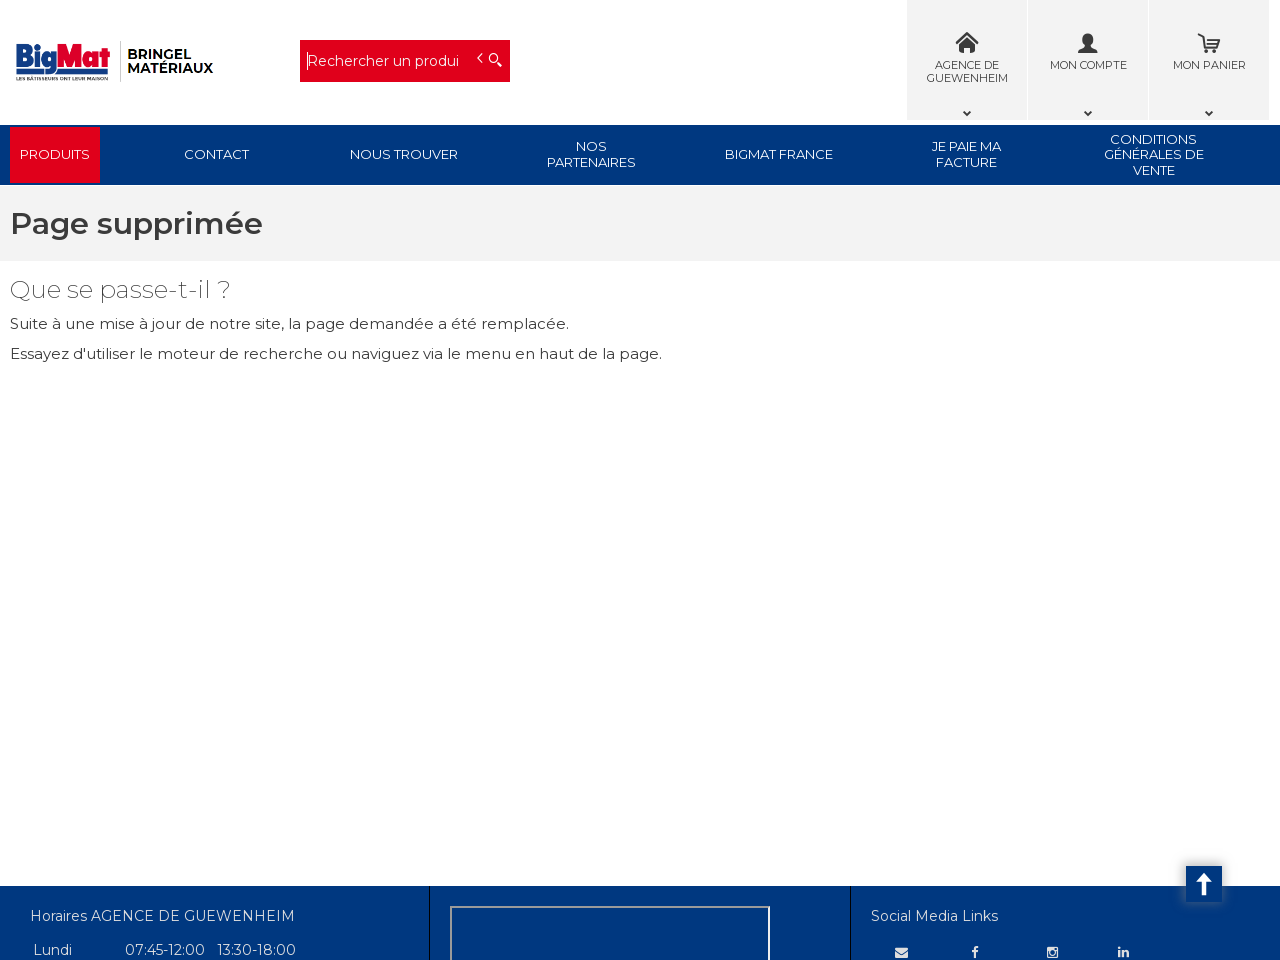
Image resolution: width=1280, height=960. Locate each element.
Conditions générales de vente (1154, 154)
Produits (55, 154)
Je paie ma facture (966, 154)
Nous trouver (404, 154)
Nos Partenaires (591, 154)
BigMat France (779, 154)
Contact (216, 154)
